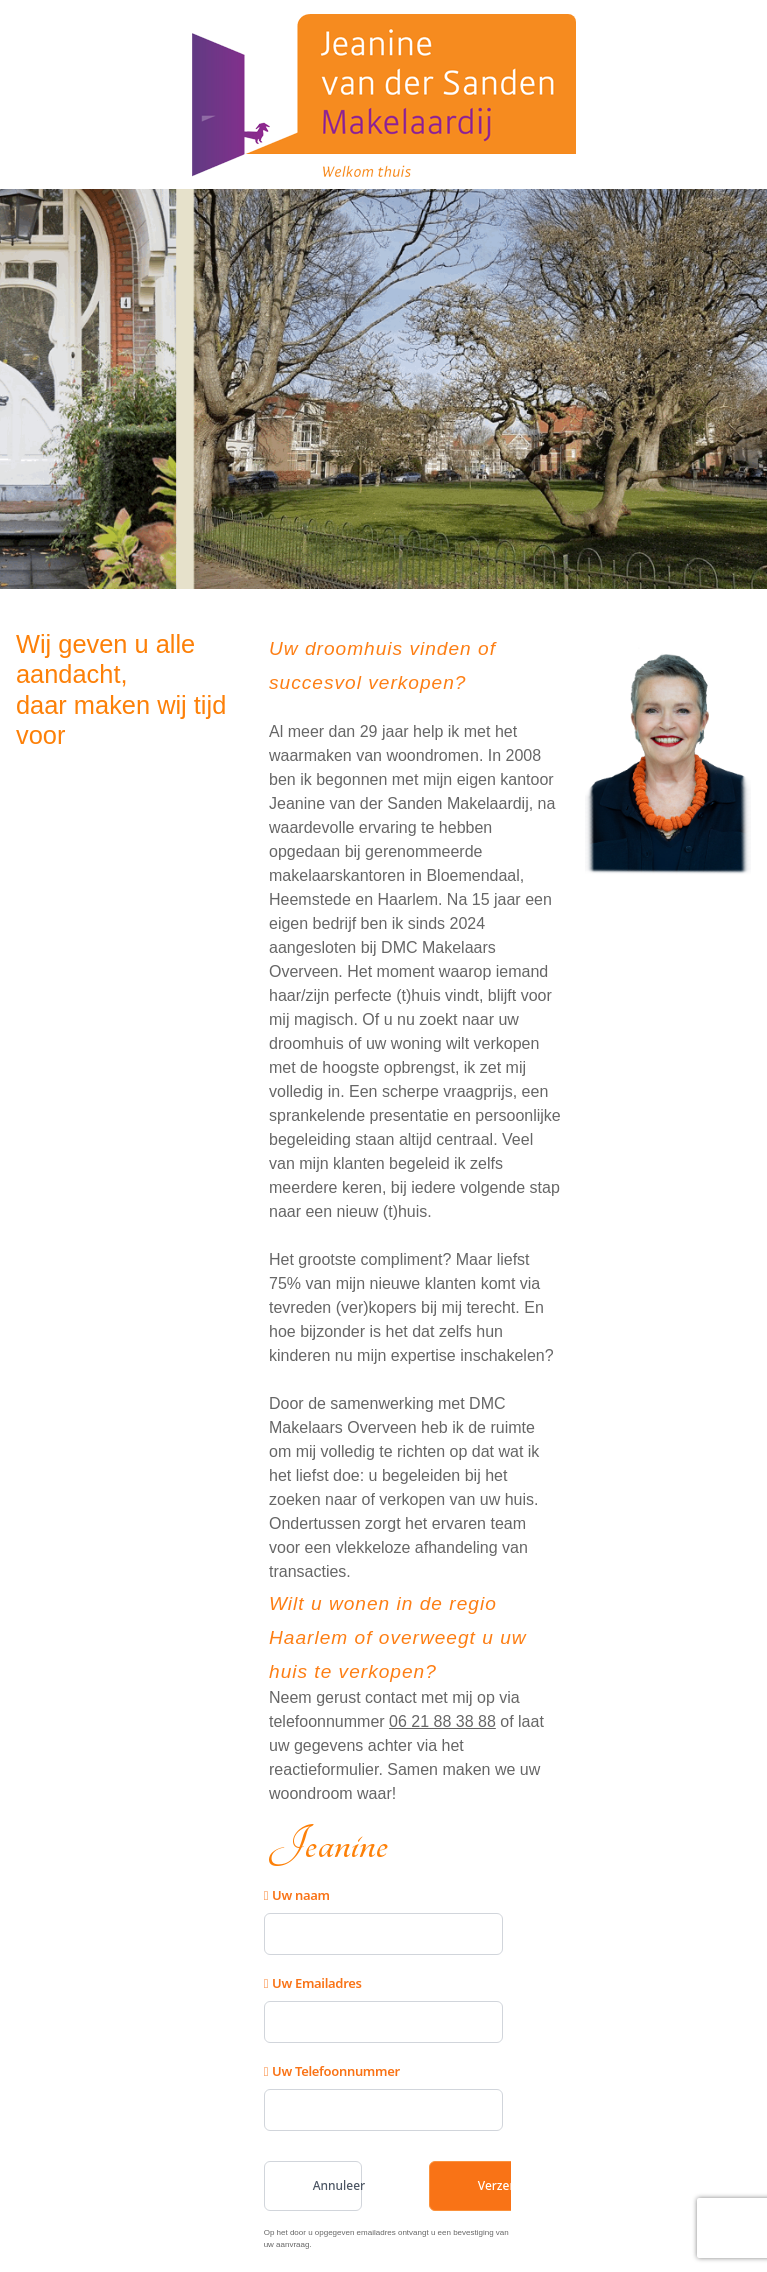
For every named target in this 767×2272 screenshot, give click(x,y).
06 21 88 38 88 (442, 1721)
